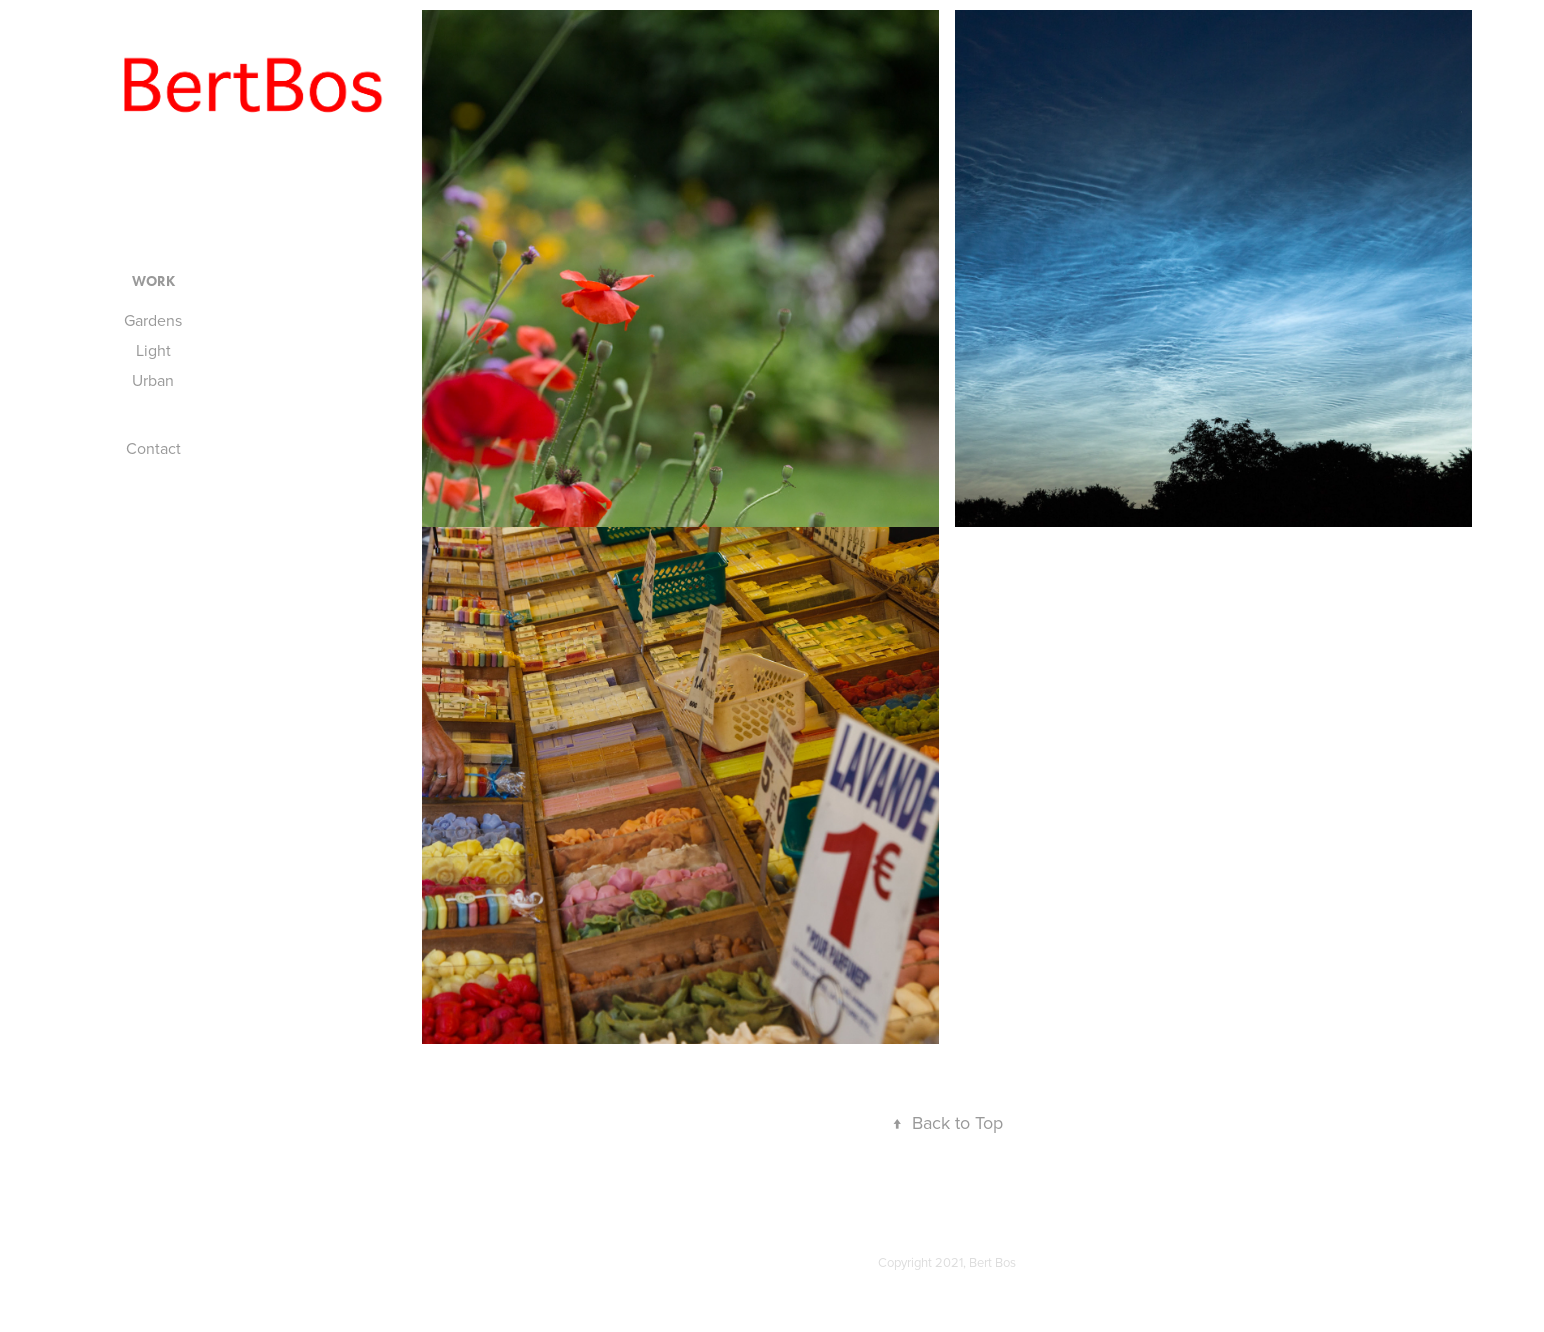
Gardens (153, 320)
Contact (153, 448)
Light (153, 350)
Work (153, 281)
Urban (153, 380)
